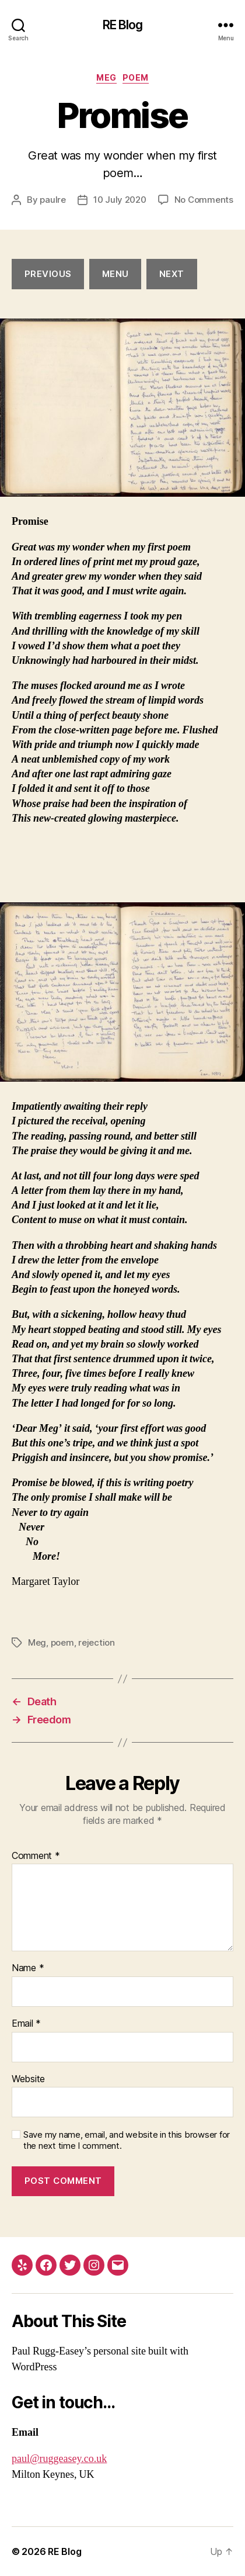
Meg (106, 77)
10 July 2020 (119, 199)
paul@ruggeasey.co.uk (59, 2459)
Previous (48, 273)
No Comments (203, 199)
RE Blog (123, 25)
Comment (36, 1856)
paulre (52, 199)
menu (115, 273)
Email (26, 2023)
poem (136, 77)
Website (28, 2079)
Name (28, 1968)
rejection (96, 1642)
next (171, 273)
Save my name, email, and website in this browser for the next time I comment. (126, 2140)
